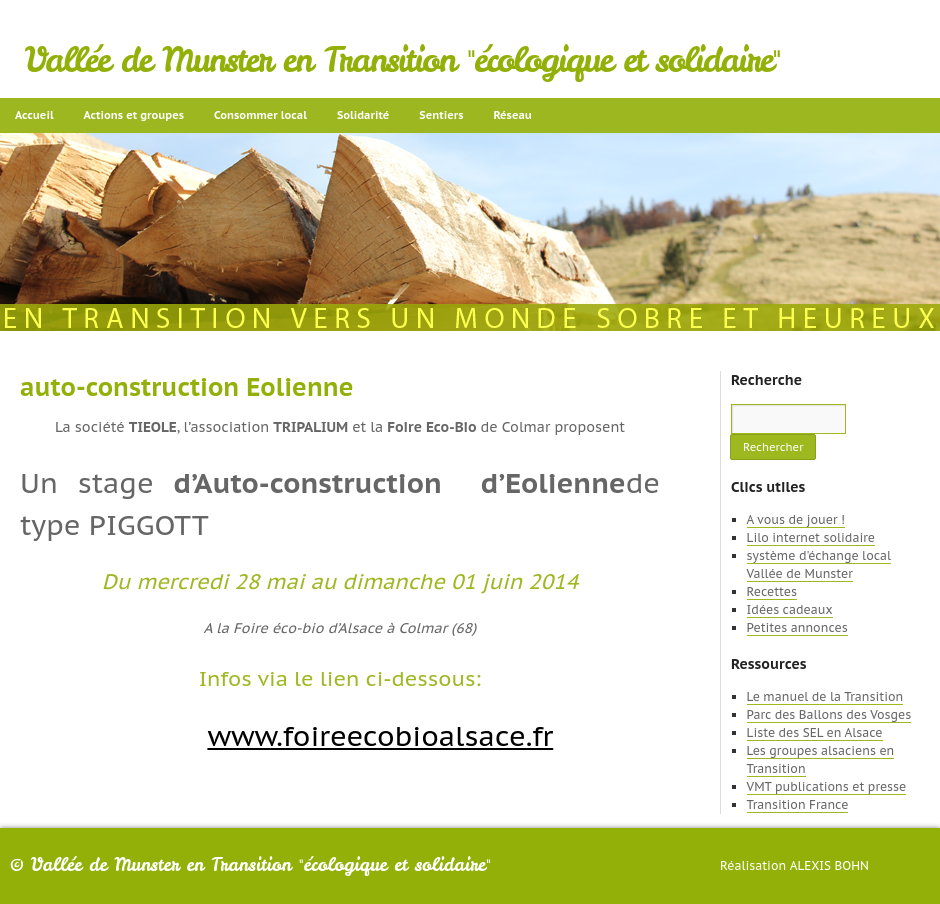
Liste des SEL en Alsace (815, 732)
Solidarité (363, 115)
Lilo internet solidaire (811, 537)
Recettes (772, 591)
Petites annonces (797, 627)
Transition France (798, 804)
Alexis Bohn (829, 865)
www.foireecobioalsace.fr (380, 735)
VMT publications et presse (827, 786)
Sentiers (441, 115)
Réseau (512, 115)
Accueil (34, 115)
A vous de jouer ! (796, 519)
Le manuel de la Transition (825, 696)
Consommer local (260, 115)
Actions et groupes (134, 115)
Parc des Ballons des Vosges (829, 714)
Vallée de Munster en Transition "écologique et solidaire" (402, 60)
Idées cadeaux (790, 609)
